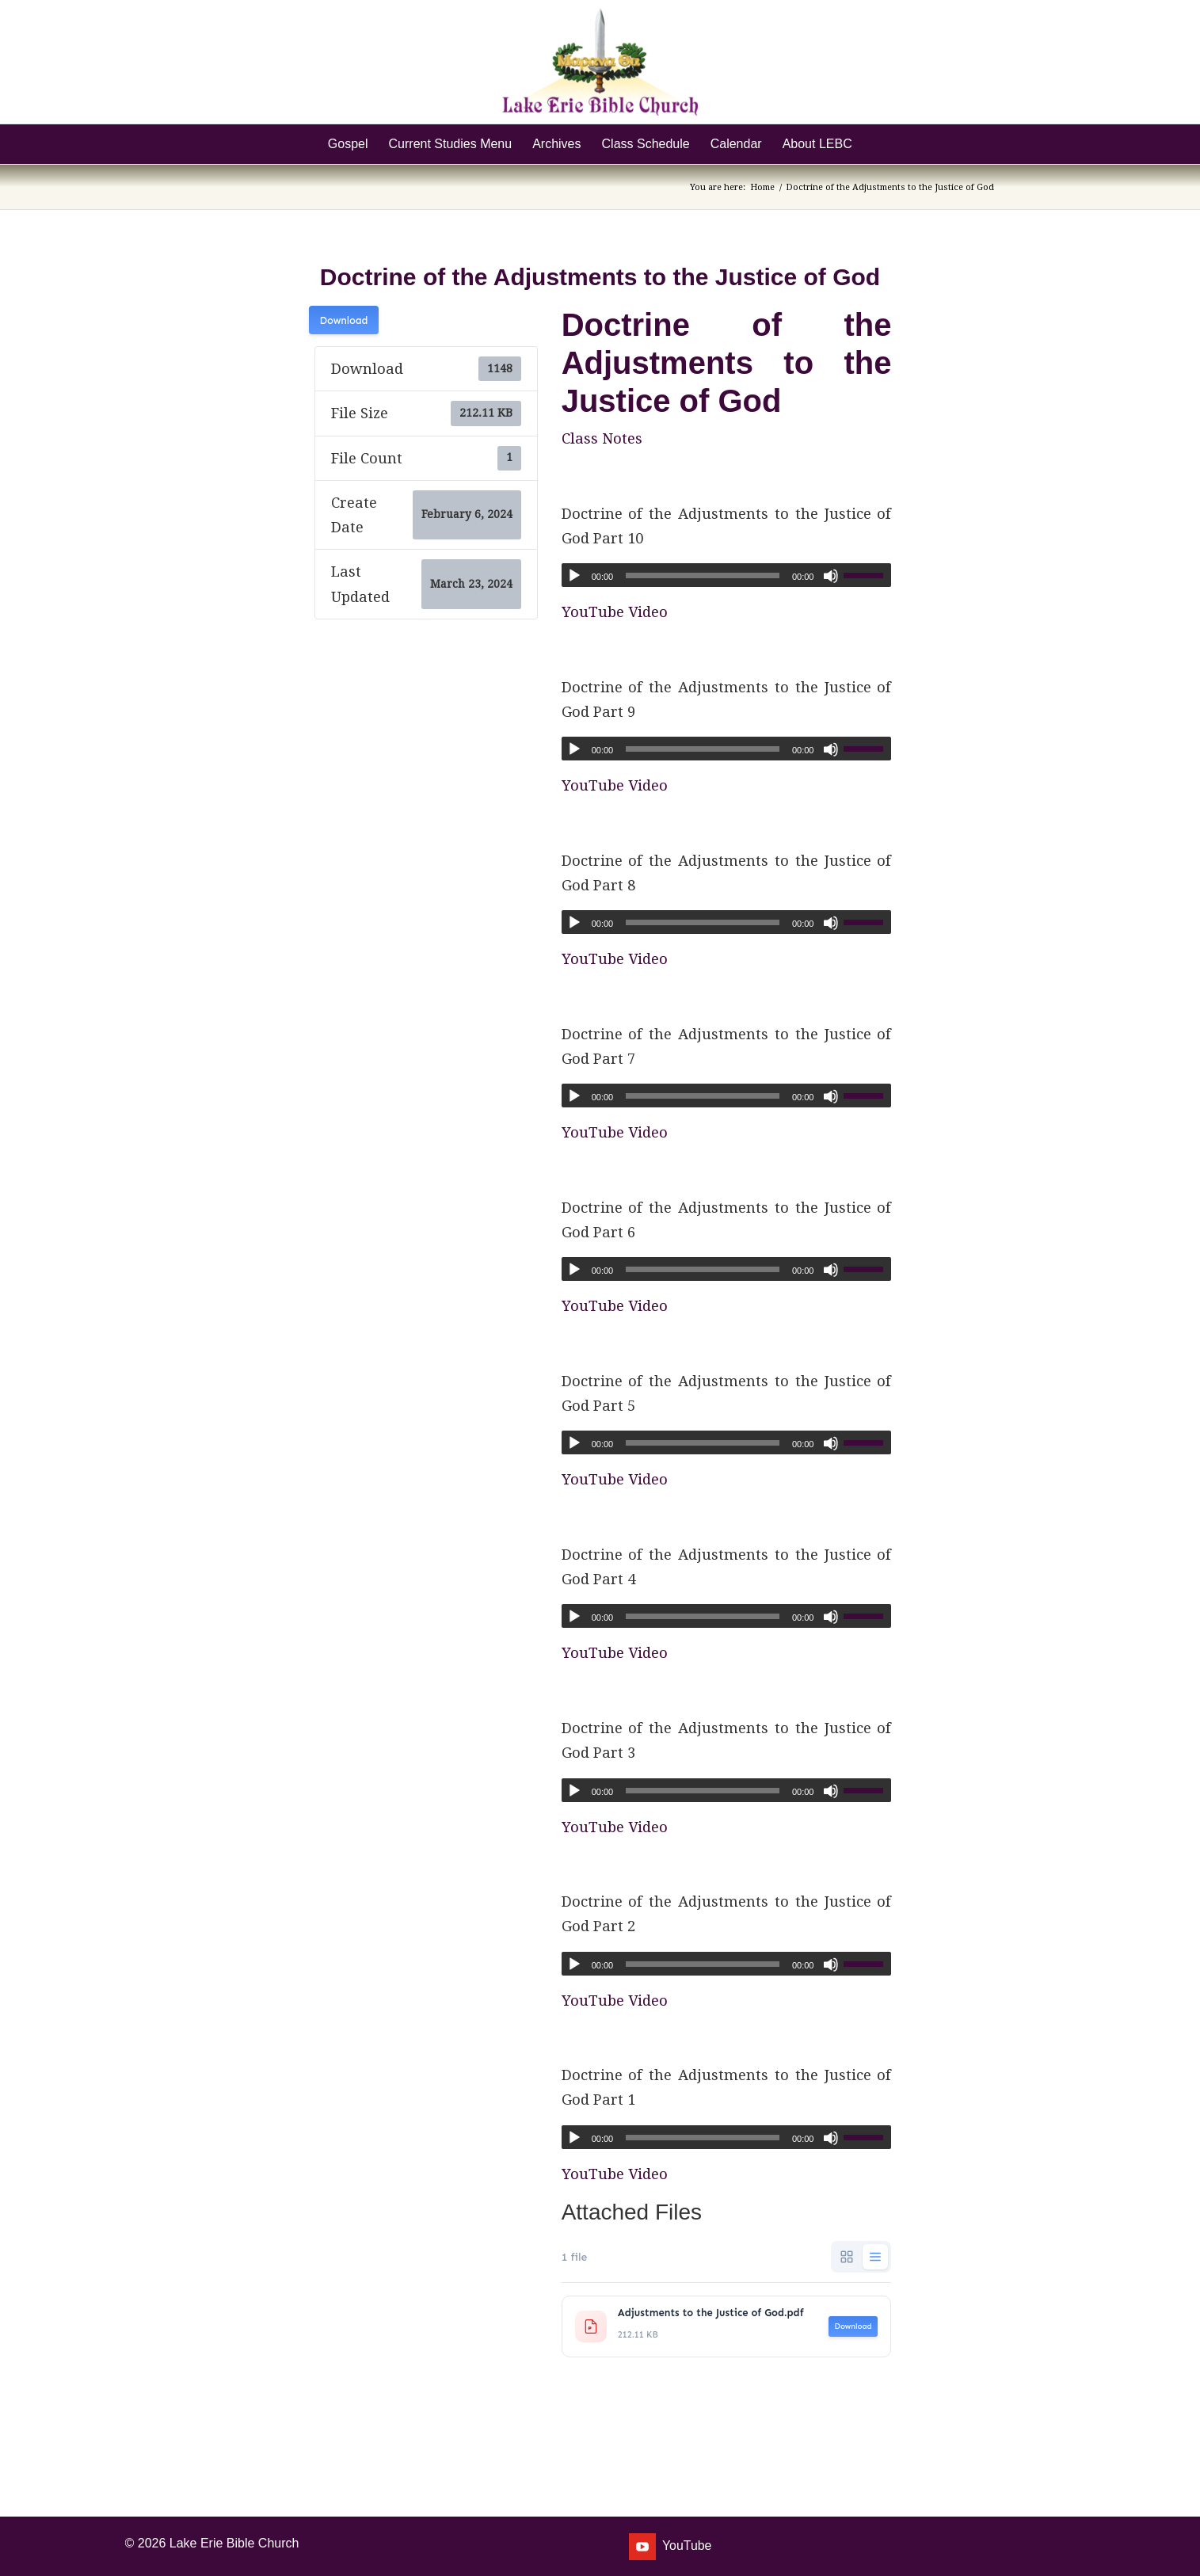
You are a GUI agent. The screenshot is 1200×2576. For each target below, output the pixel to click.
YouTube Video (615, 612)
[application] (727, 575)
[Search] (873, 144)
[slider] (702, 575)
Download (344, 320)
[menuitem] (348, 144)
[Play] (574, 576)
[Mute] (831, 576)
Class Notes (602, 438)
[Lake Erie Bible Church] (600, 62)
